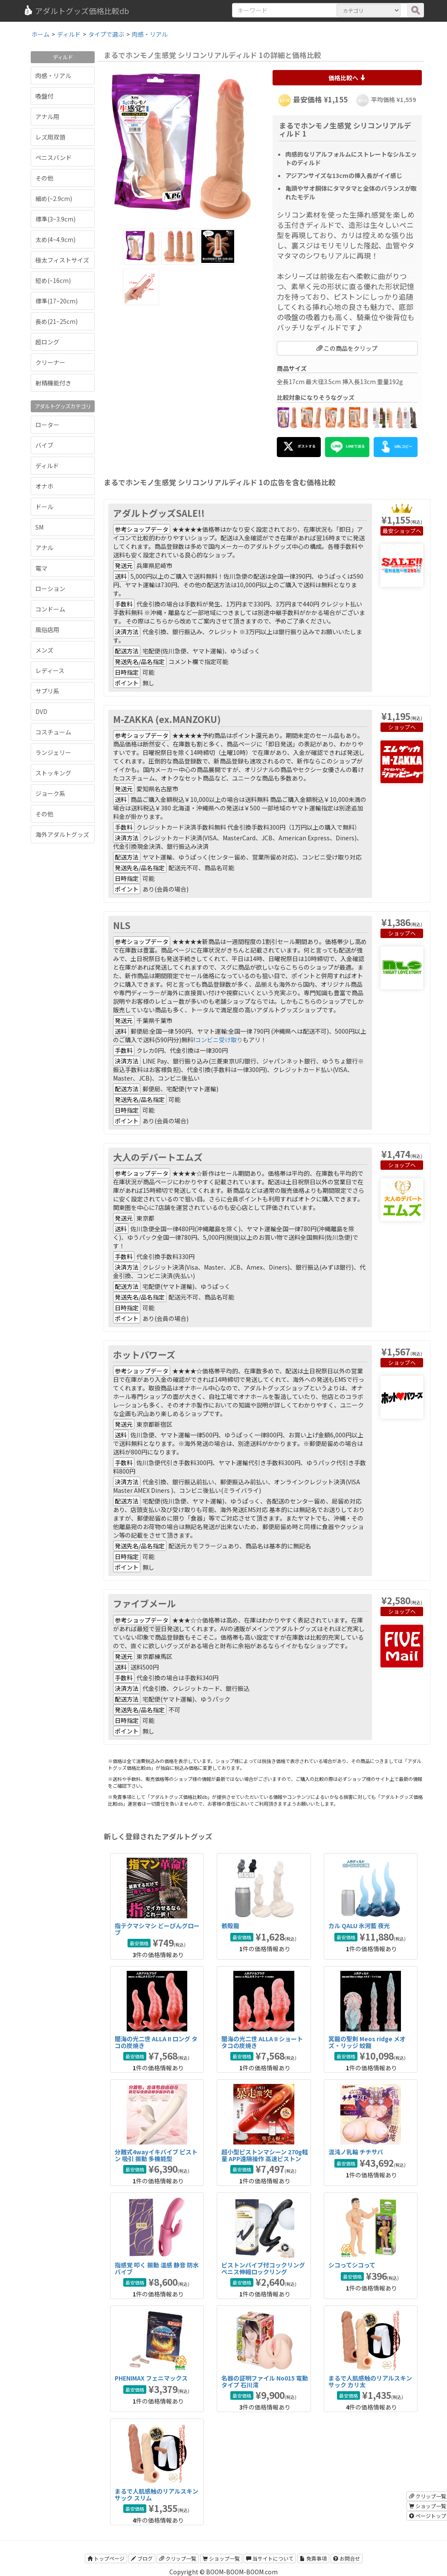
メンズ (44, 650)
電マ (41, 568)
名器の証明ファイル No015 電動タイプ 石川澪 (264, 2381)
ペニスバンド (53, 157)
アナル (44, 547)
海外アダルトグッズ (62, 834)
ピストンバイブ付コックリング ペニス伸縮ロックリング (263, 2268)
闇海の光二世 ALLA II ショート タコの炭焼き (262, 2041)
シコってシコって (351, 2265)
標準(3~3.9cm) (55, 219)
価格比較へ (347, 77)
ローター (47, 424)
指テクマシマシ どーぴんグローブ (157, 1928)
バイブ (44, 445)
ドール (44, 506)
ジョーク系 (50, 793)
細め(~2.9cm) (53, 198)
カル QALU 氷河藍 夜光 (359, 1925)
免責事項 (313, 2558)
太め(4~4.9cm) (55, 239)
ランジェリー (53, 752)
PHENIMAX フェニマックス (151, 2378)
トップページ (106, 2558)
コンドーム (50, 609)
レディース (49, 670)
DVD (41, 711)
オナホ (44, 486)
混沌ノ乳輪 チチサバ (355, 2152)
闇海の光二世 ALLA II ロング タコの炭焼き (156, 2041)
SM (39, 527)
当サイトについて (269, 2558)
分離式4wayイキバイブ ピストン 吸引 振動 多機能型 (156, 2155)
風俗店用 (47, 629)
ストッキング (53, 773)
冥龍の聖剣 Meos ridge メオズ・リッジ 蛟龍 (367, 2041)
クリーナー (50, 362)
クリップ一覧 (177, 2558)
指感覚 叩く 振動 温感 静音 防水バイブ (157, 2268)
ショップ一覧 (221, 2558)
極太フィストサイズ (62, 260)
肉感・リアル (53, 75)
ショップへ (407, 531)
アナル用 (47, 116)
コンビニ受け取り (219, 1039)
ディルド (47, 465)
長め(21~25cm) (56, 321)
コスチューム (53, 732)
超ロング (47, 342)
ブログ (142, 2558)
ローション (50, 588)
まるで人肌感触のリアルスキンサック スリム (156, 2494)
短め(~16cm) (53, 280)
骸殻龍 (230, 1925)
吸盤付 (44, 96)
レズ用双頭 (50, 137)
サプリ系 (47, 691)
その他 (44, 178)
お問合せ (346, 2558)
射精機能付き (53, 383)
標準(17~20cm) (56, 301)
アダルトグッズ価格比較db (76, 10)
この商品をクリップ (346, 348)
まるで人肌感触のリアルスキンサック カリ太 (370, 2381)
